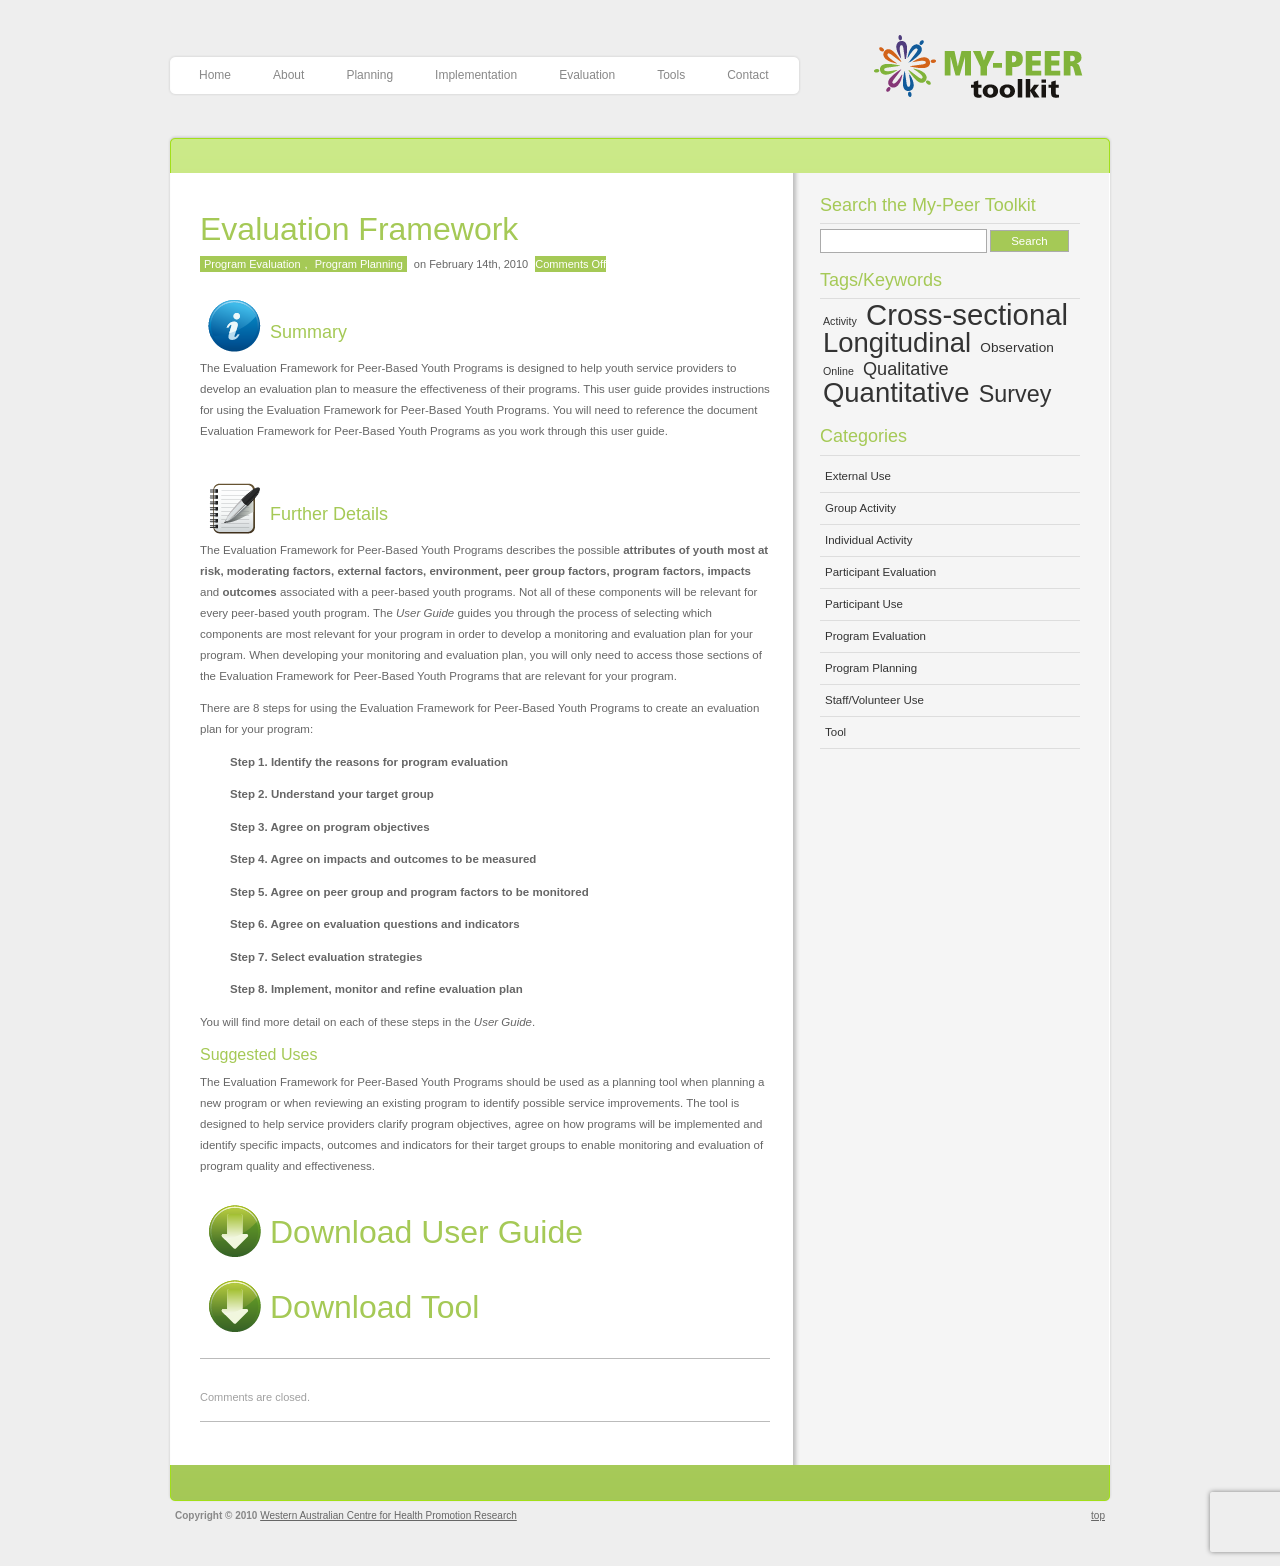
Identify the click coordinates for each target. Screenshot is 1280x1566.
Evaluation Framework (359, 229)
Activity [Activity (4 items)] (840, 321)
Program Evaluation (252, 264)
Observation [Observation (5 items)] (1017, 347)
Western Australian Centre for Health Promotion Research (388, 1515)
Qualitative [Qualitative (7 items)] (906, 369)
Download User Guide (391, 1232)
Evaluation (587, 75)
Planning (369, 75)
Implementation (476, 75)
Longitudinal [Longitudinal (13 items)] (897, 342)
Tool (835, 732)
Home (215, 75)
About (288, 75)
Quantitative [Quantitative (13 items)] (896, 392)
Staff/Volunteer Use (874, 700)
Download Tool (339, 1307)
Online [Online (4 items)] (838, 371)
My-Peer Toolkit (985, 68)
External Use (858, 476)
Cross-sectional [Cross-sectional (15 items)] (967, 314)
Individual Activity (869, 540)
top (1098, 1515)
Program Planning (359, 264)
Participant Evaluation (880, 572)
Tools (671, 75)
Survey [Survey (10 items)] (1015, 394)
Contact (747, 75)
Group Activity (860, 508)
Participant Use (864, 604)
